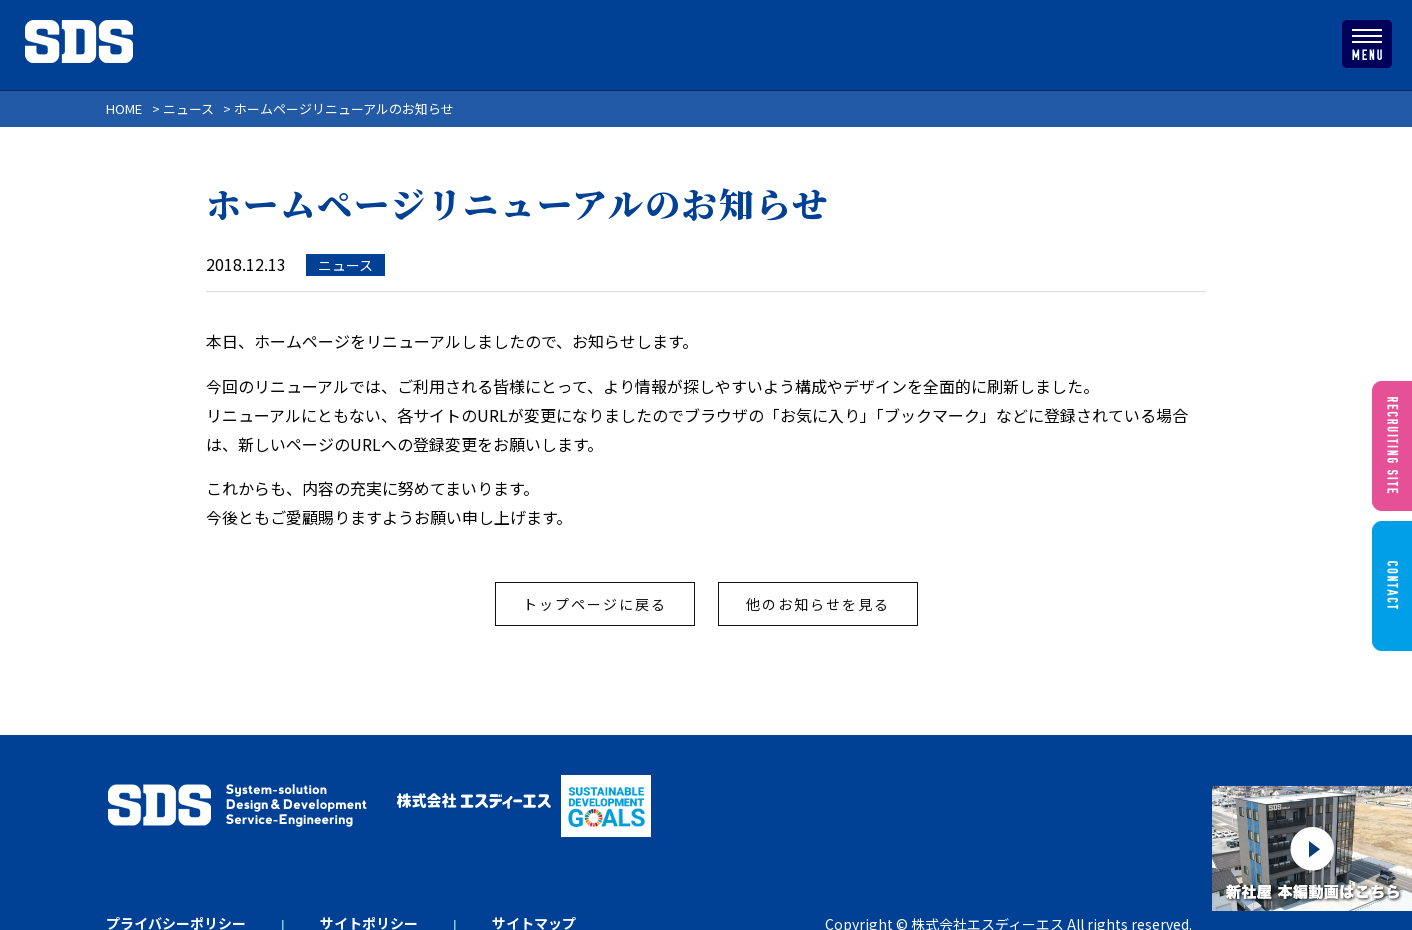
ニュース (345, 265)
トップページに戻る (595, 604)
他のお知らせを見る (818, 604)
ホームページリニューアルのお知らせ (517, 203)
